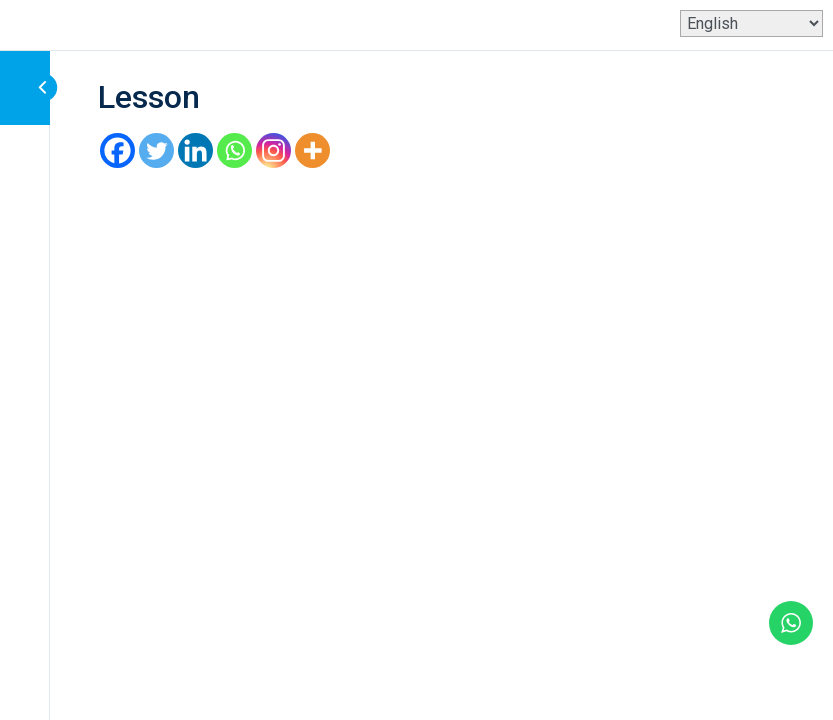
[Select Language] (751, 23)
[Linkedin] (195, 150)
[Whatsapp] (234, 150)
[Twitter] (156, 150)
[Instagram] (273, 150)
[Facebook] (117, 150)
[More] (312, 150)
